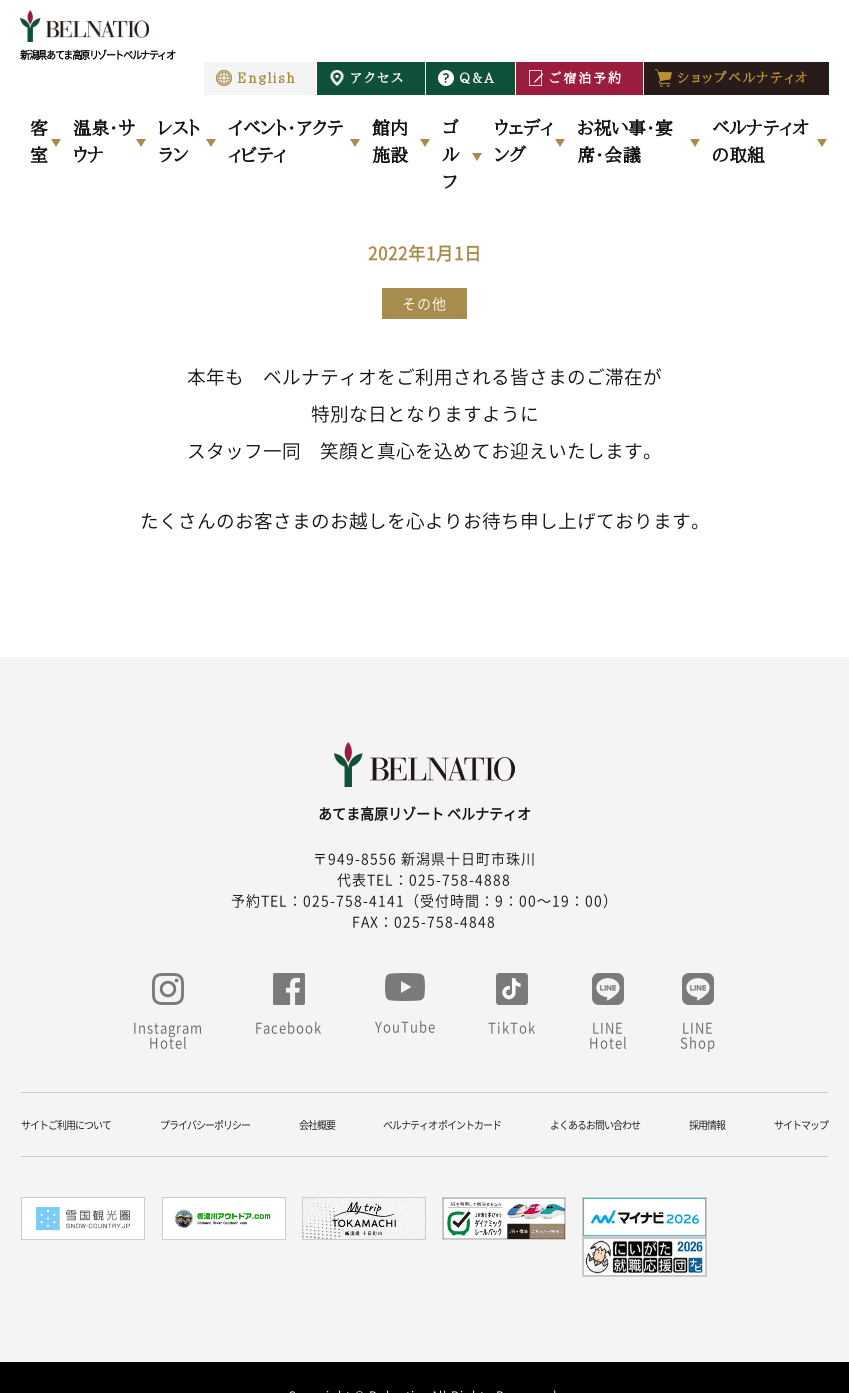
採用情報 (707, 1124)
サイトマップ (801, 1124)
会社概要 (317, 1124)
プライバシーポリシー (205, 1124)
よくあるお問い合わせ (595, 1124)
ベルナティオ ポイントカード (442, 1124)
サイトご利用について (66, 1124)
